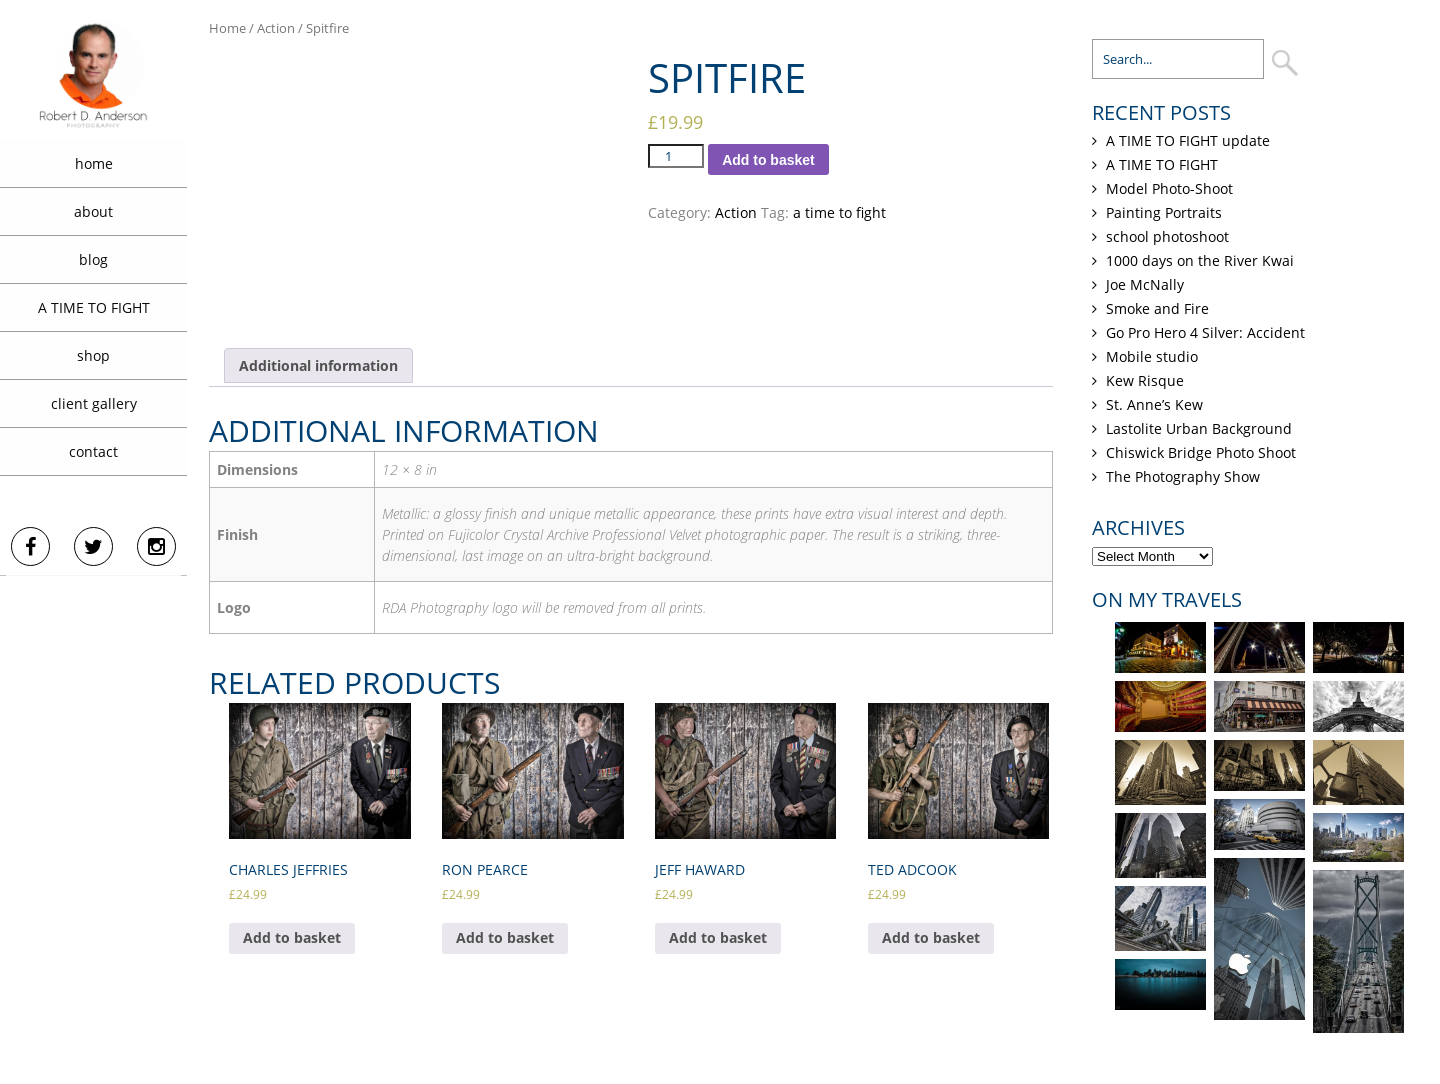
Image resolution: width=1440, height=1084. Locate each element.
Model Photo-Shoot (1169, 188)
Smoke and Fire (1157, 308)
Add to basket (768, 160)
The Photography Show (1183, 476)
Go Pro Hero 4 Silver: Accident (1205, 332)
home (94, 163)
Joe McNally (1145, 284)
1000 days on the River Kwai (1200, 260)
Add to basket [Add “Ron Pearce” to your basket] (505, 937)
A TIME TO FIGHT (94, 307)
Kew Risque (1145, 380)
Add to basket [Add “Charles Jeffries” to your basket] (292, 937)
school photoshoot (1167, 236)
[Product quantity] (676, 156)
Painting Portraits (1164, 212)
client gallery (94, 403)
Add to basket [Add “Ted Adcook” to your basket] (931, 937)
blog (93, 259)
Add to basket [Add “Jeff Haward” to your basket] (718, 937)
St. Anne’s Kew (1154, 404)
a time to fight (839, 212)
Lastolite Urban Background (1199, 428)
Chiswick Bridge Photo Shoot (1201, 452)
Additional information (318, 365)
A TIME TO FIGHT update (1188, 140)
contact (93, 451)
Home (227, 28)
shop (93, 355)
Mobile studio (1152, 356)
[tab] (318, 365)
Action (276, 28)
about (93, 211)
